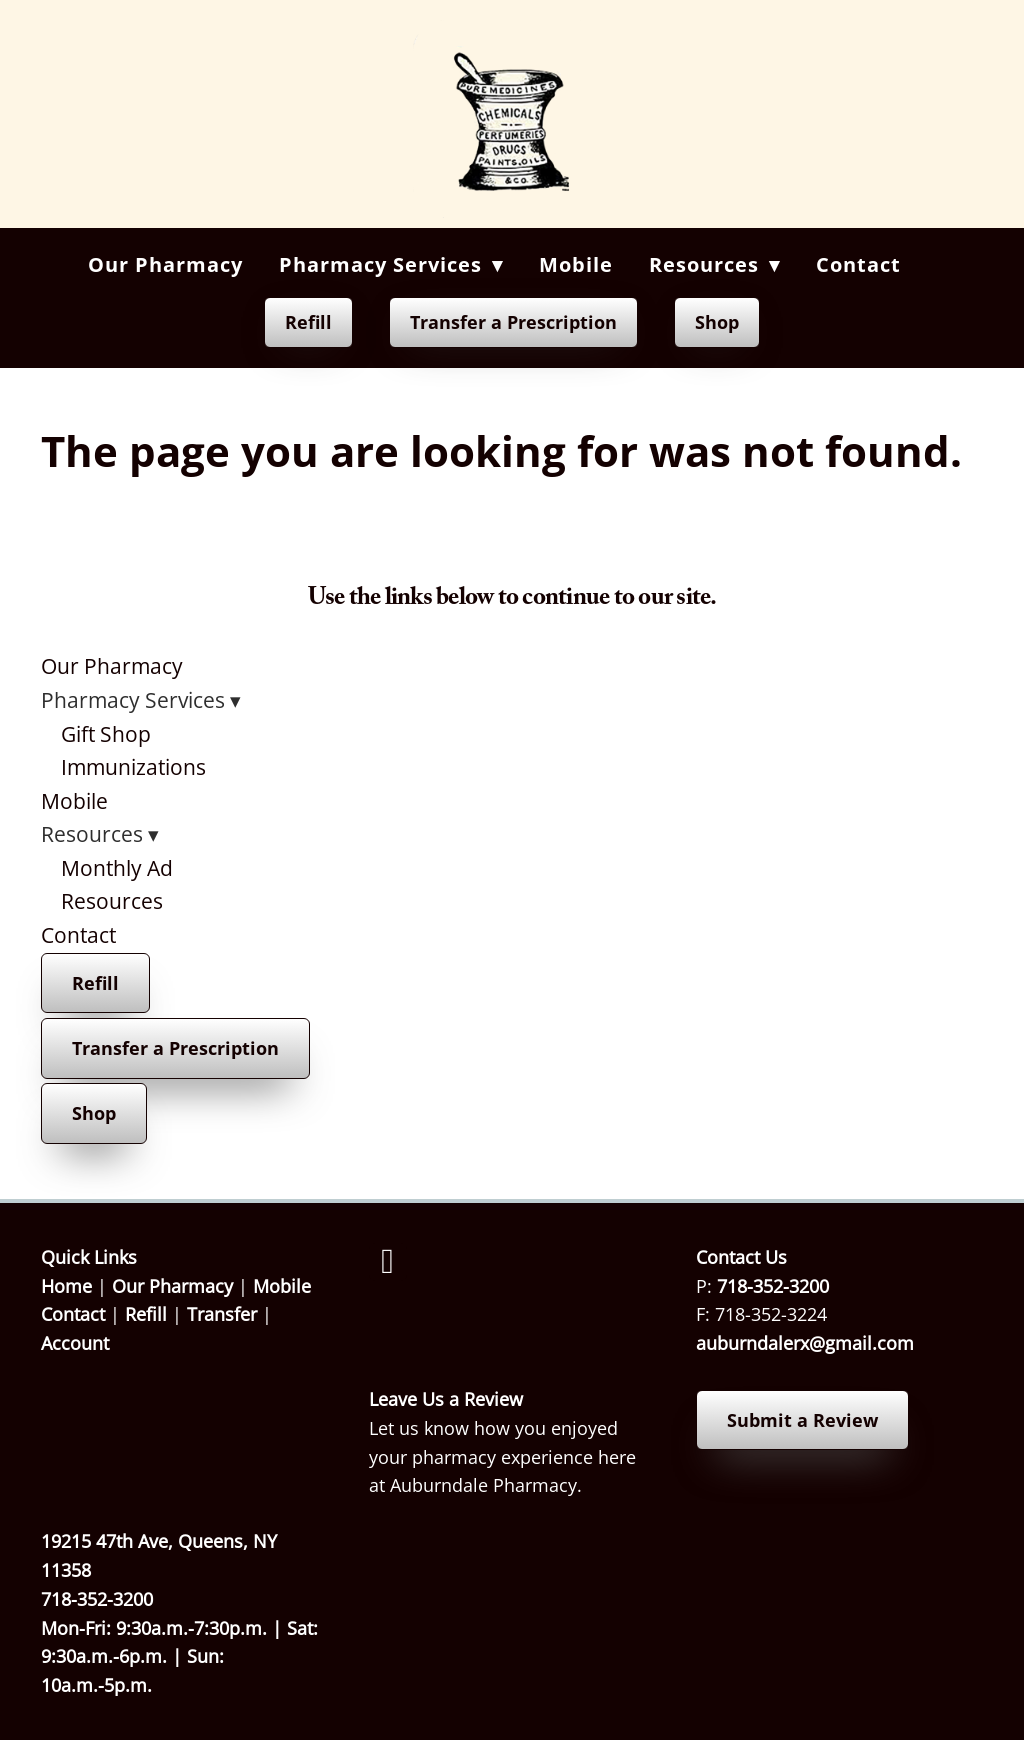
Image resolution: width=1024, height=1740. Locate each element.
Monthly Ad (117, 868)
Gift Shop (106, 734)
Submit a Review (802, 1420)
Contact (858, 264)
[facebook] (388, 1262)
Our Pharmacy (165, 264)
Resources (112, 901)
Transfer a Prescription (513, 322)
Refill (308, 322)
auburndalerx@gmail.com (805, 1343)
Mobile (576, 264)
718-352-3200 (773, 1286)
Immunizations (133, 767)
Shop (717, 322)
